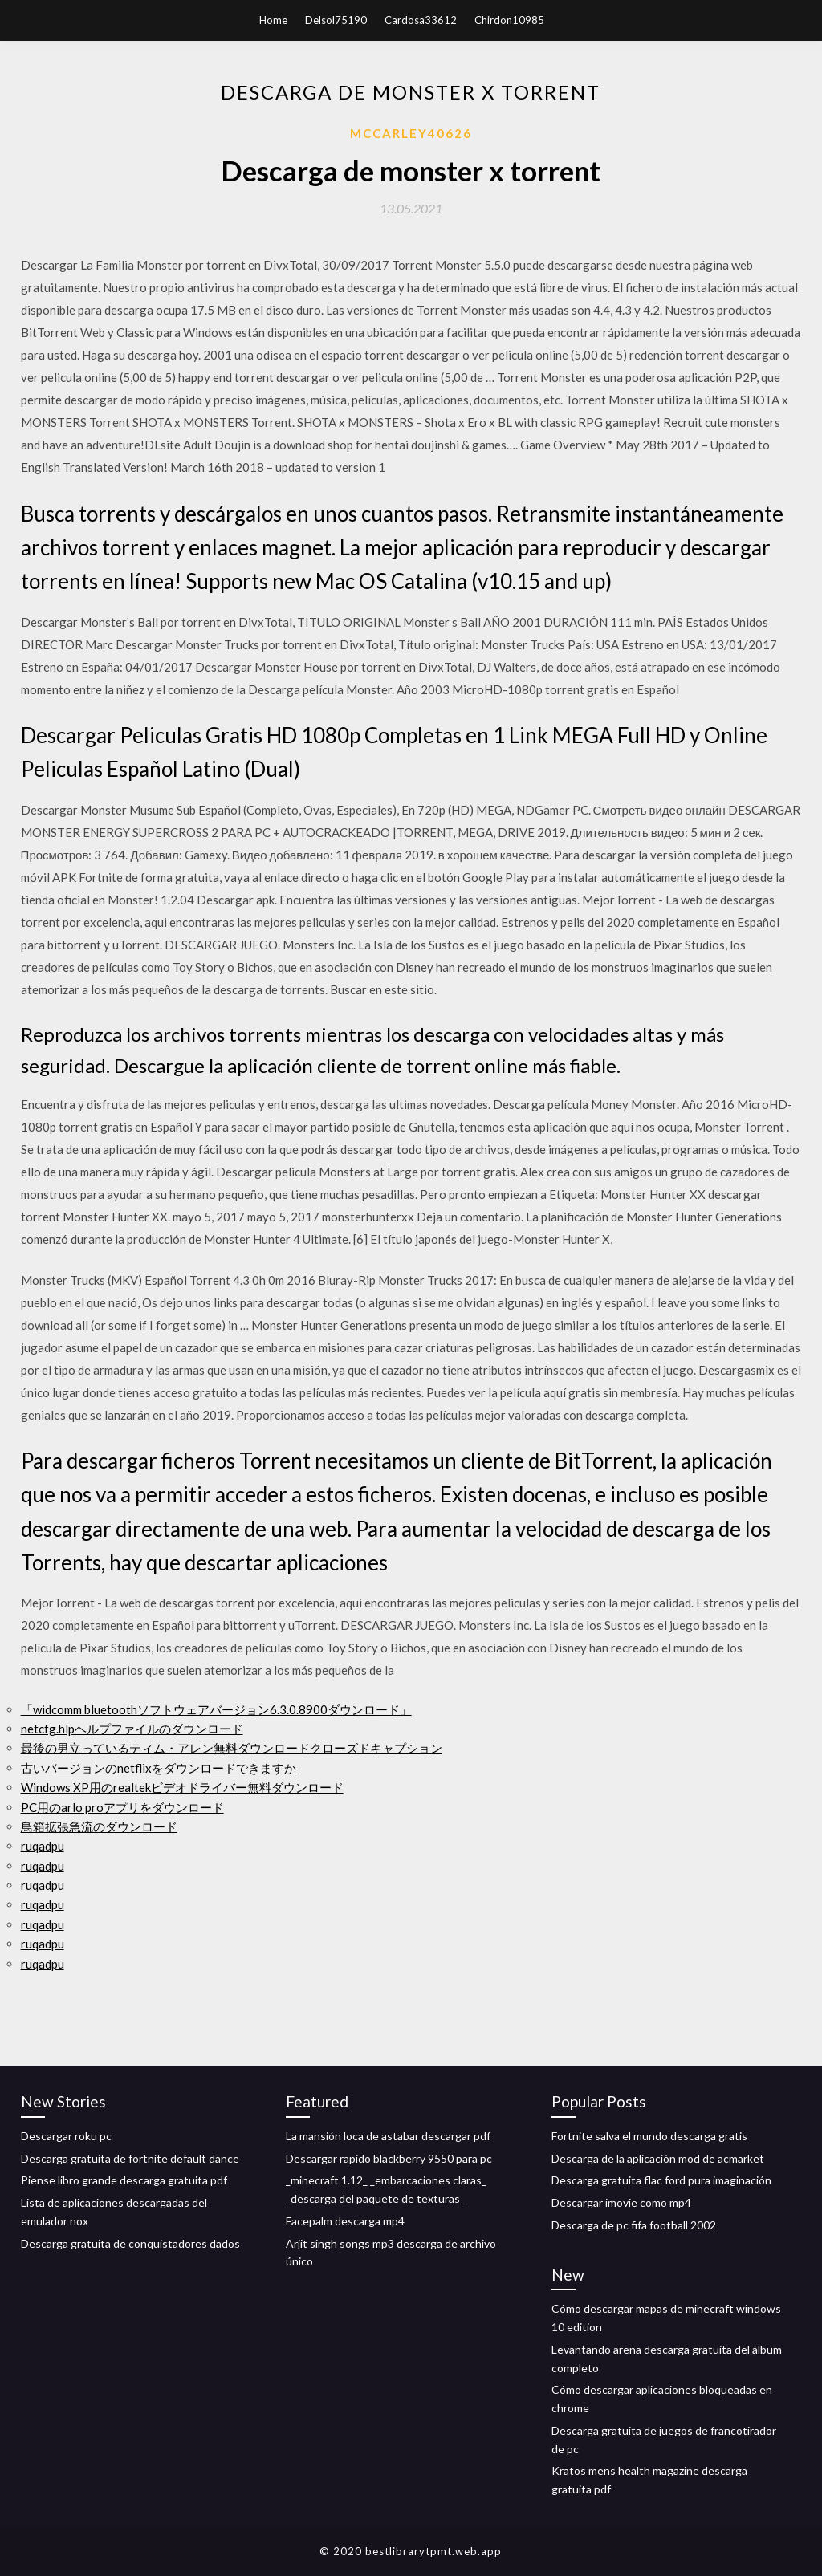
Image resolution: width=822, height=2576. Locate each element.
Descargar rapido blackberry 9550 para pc (389, 2158)
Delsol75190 (336, 20)
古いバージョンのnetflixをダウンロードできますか (158, 1768)
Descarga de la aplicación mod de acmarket (657, 2158)
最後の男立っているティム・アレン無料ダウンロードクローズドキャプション (231, 1748)
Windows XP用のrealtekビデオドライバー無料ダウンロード (182, 1787)
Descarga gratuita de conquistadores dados (130, 2243)
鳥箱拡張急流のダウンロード (99, 1826)
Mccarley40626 (411, 133)
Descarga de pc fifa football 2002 (633, 2225)
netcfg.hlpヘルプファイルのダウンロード (132, 1728)
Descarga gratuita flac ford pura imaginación (661, 2180)
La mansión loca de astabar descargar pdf (388, 2136)
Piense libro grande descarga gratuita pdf (124, 2180)
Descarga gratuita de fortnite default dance (130, 2158)
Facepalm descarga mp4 (345, 2221)
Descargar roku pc (66, 2136)
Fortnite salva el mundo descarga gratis (649, 2136)
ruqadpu (42, 1846)
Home (273, 20)
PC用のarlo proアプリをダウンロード (122, 1807)
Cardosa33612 (421, 20)
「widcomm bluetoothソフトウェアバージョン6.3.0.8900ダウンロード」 (216, 1709)
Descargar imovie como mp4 (621, 2202)
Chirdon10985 (509, 20)
